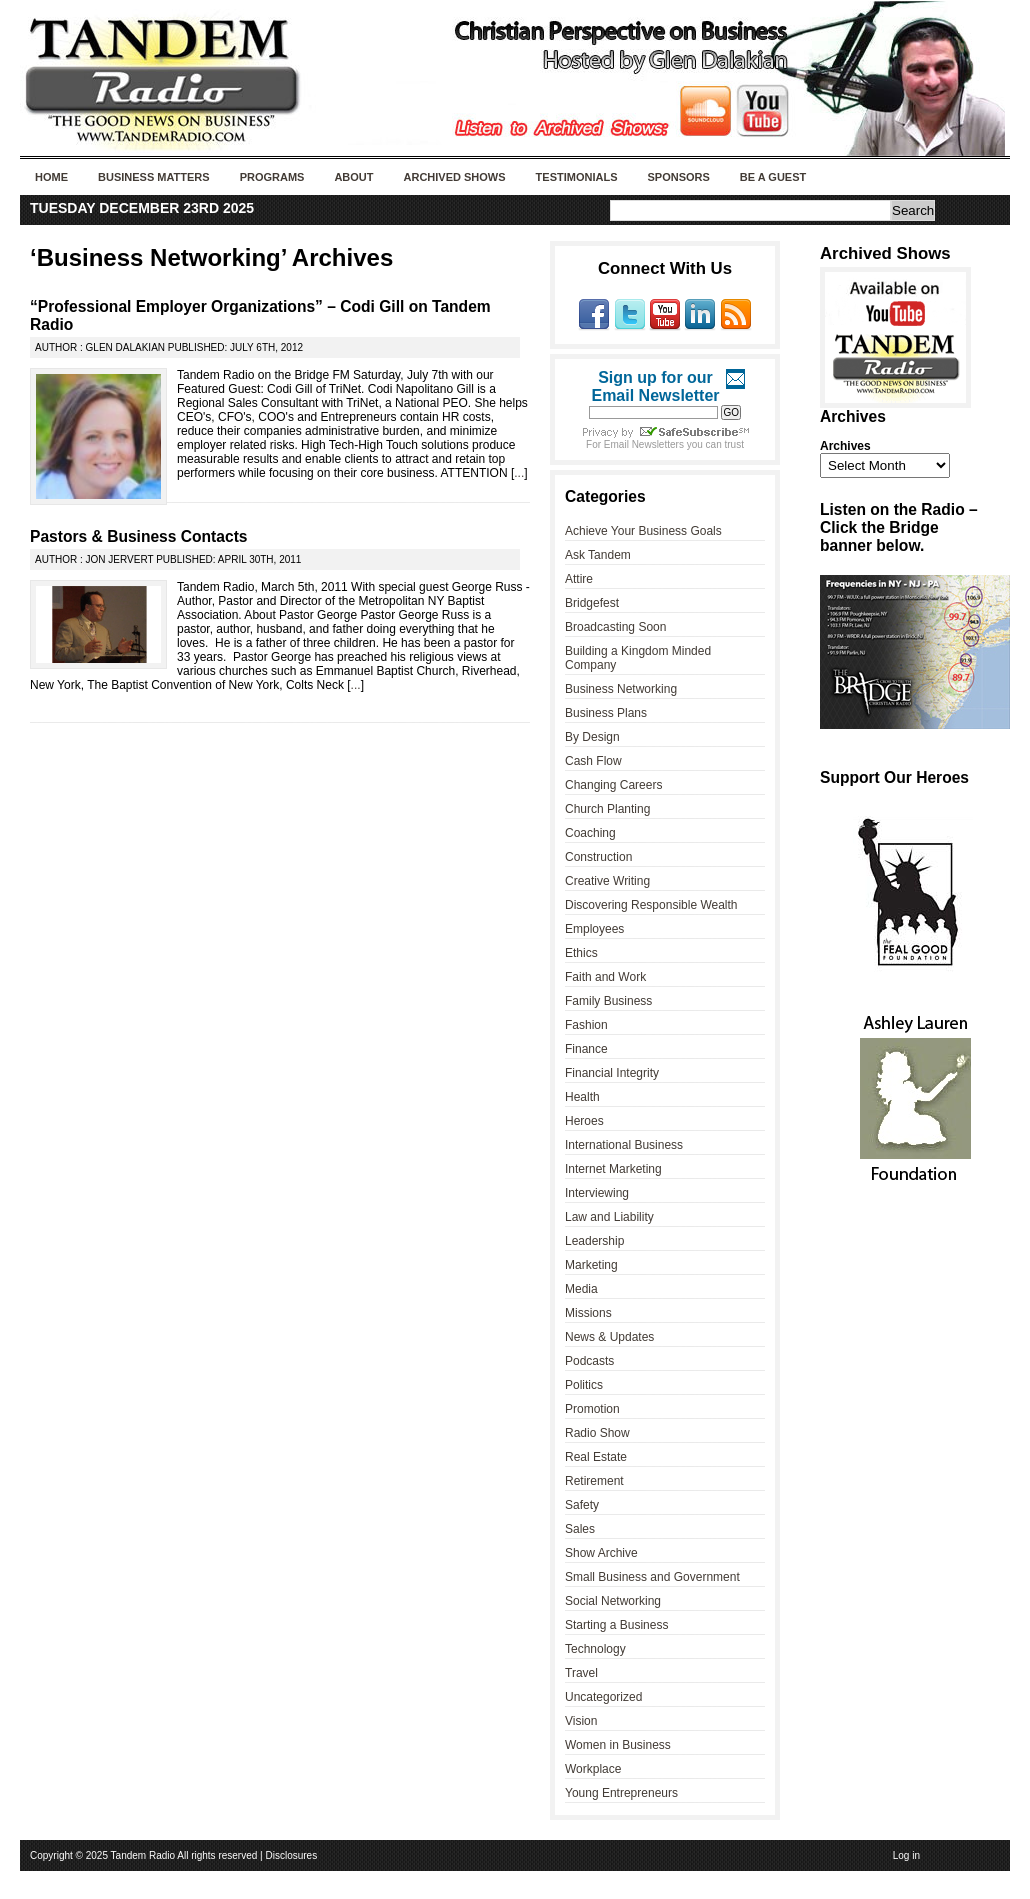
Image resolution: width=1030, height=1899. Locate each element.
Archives (845, 446)
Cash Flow (593, 761)
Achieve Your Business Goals (643, 531)
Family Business (608, 1001)
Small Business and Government (652, 1577)
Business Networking (621, 689)
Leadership (594, 1241)
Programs (272, 177)
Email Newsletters (644, 444)
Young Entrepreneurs (621, 1793)
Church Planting (607, 809)
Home (51, 177)
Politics (584, 1385)
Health (582, 1097)
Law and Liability (609, 1217)
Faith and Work (605, 977)
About (353, 177)
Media (581, 1289)
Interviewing (597, 1193)
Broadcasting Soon (615, 627)
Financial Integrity (612, 1073)
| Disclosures (288, 1855)
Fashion (586, 1025)
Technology (595, 1649)
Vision (581, 1721)
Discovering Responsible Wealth (651, 905)
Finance (586, 1049)
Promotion (592, 1409)
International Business (624, 1145)
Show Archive (601, 1553)
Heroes (584, 1121)
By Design (592, 737)
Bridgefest (592, 603)
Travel (581, 1673)
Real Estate (596, 1457)
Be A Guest (773, 177)
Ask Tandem (598, 555)
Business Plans (606, 713)
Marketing (591, 1265)
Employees (594, 929)
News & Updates (609, 1337)
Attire (579, 579)
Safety (582, 1505)
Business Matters (154, 177)
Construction (598, 857)
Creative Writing (607, 881)
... (519, 473)
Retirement (594, 1481)
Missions (588, 1313)
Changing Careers (613, 785)
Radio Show (597, 1433)
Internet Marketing (613, 1169)
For (595, 444)
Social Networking (613, 1601)
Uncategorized (603, 1697)
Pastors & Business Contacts (139, 536)
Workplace (593, 1769)
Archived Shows (455, 177)
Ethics (581, 953)
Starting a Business (616, 1625)
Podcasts (589, 1361)
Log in (906, 1855)
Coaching (590, 833)
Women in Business (618, 1745)
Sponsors (678, 177)
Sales (580, 1529)
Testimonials (577, 177)
